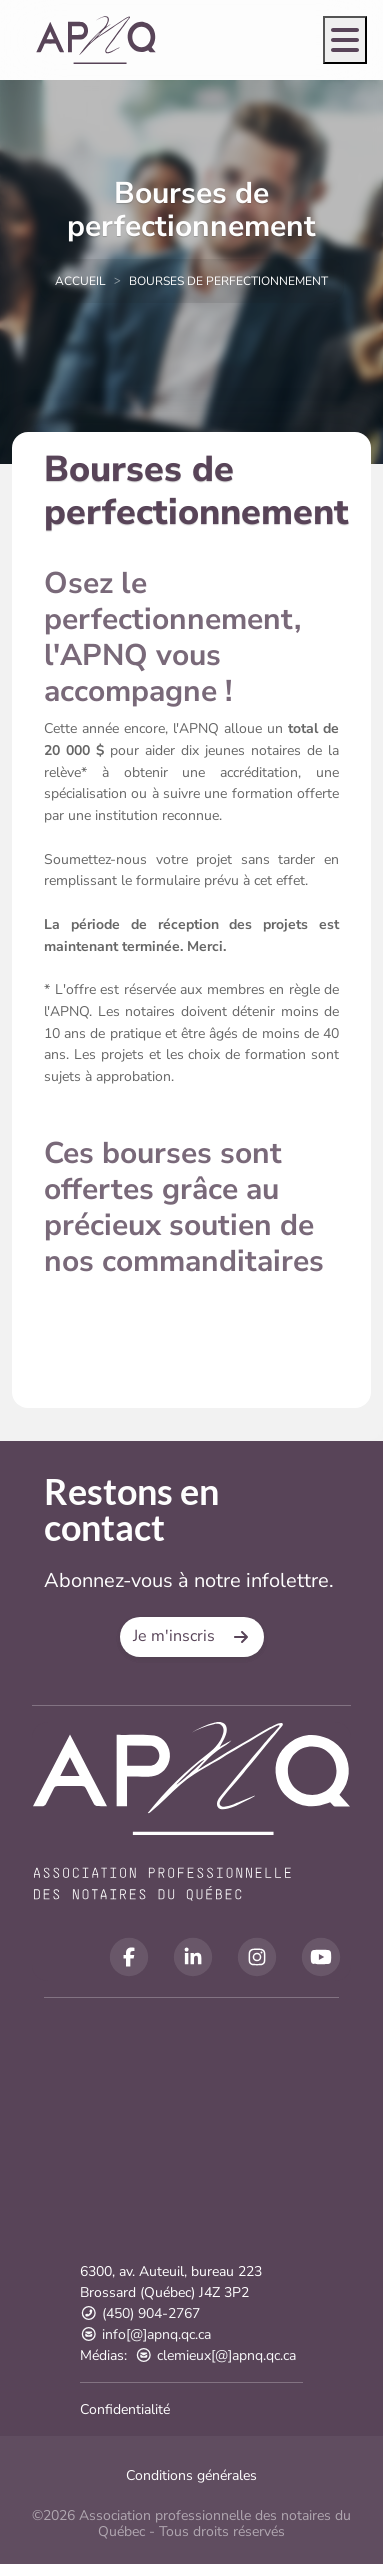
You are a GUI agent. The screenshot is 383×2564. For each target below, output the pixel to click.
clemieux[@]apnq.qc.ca (215, 2355)
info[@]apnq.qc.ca (145, 2334)
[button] (192, 1637)
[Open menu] (345, 40)
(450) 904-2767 (140, 2313)
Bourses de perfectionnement (228, 281)
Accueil (80, 281)
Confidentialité (125, 2409)
